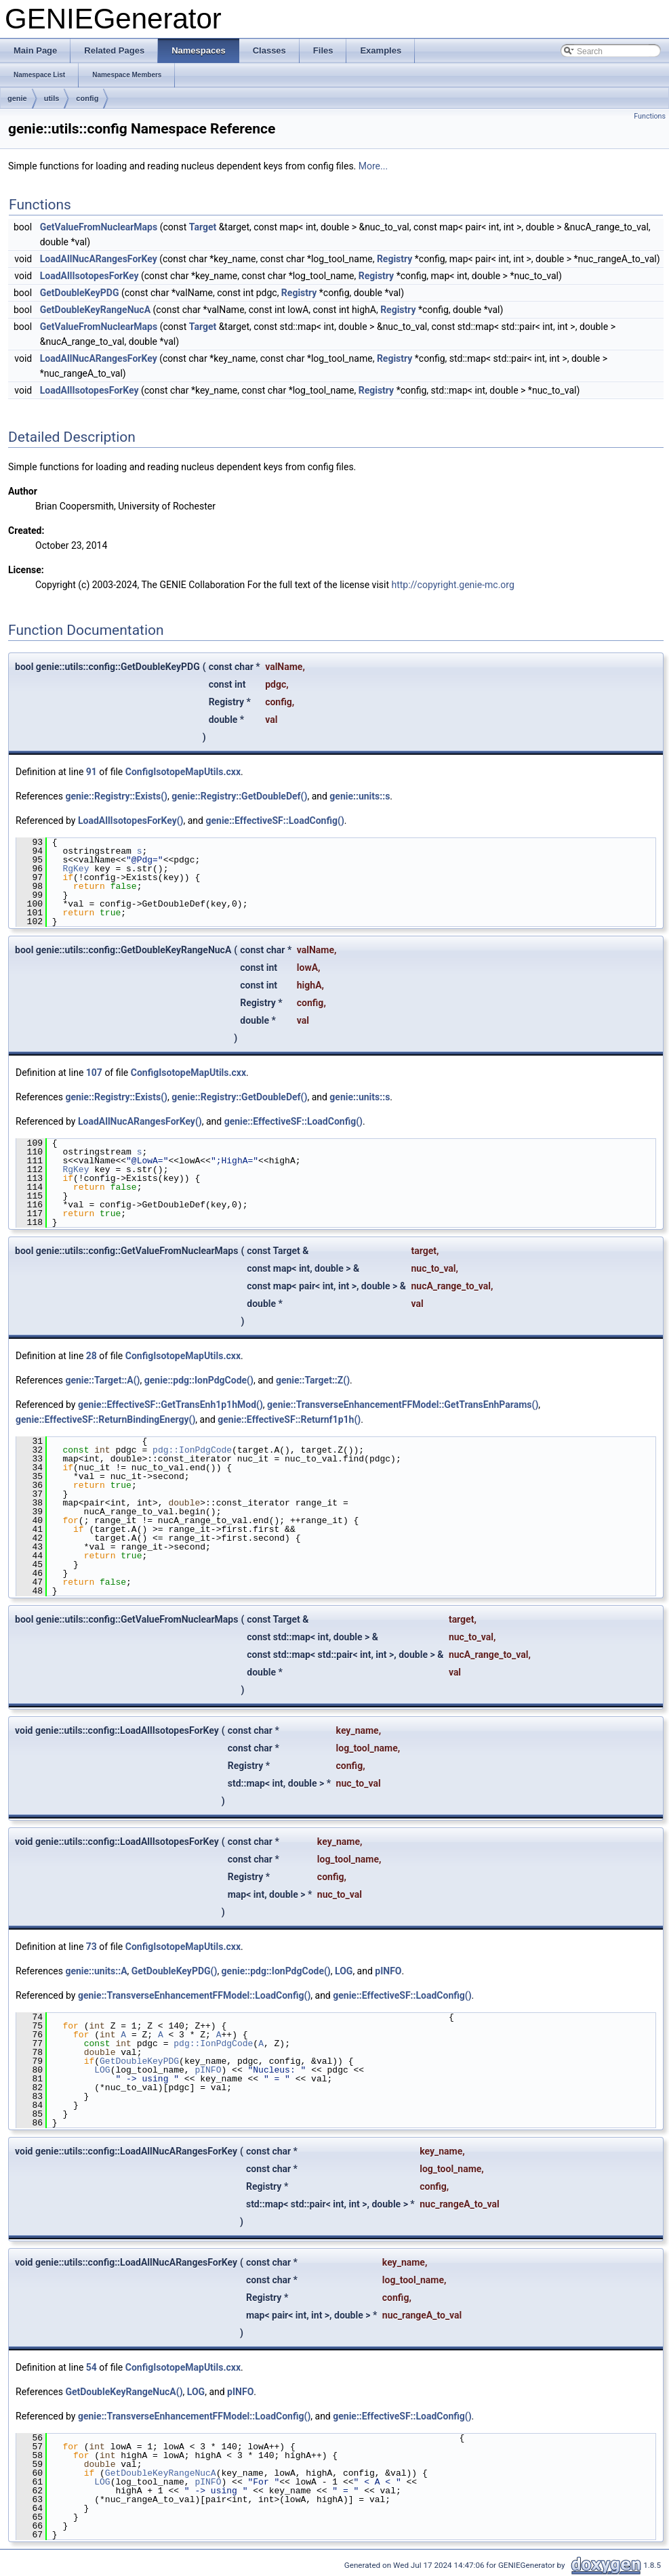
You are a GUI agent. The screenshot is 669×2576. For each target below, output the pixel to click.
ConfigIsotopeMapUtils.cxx (183, 771)
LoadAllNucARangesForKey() (140, 1121)
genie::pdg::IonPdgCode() (199, 1380)
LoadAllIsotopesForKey (89, 275)
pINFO (388, 1971)
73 (91, 1946)
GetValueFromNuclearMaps (98, 227)
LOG (343, 1971)
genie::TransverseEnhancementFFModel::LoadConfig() (194, 1995)
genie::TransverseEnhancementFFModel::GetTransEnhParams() (402, 1404)
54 (91, 2367)
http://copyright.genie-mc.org (452, 584)
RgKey (75, 869)
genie (17, 98)
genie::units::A (96, 1971)
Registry (394, 258)
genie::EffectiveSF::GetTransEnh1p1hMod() (170, 1404)
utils (52, 98)
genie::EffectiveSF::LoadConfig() (274, 820)
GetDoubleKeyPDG (79, 292)
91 (91, 771)
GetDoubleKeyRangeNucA (95, 309)
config (87, 98)
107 (94, 1072)
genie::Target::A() (102, 1380)
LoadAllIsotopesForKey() (131, 820)
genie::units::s (359, 796)
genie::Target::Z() (313, 1380)
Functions (650, 116)
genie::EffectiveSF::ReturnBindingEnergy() (105, 1419)
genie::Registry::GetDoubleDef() (239, 796)
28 (91, 1355)
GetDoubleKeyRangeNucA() (123, 2391)
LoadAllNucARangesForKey (98, 258)
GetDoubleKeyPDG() (174, 1971)
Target (202, 227)
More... (373, 166)
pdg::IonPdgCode (192, 1450)
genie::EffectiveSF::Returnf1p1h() (289, 1419)
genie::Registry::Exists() (116, 796)
